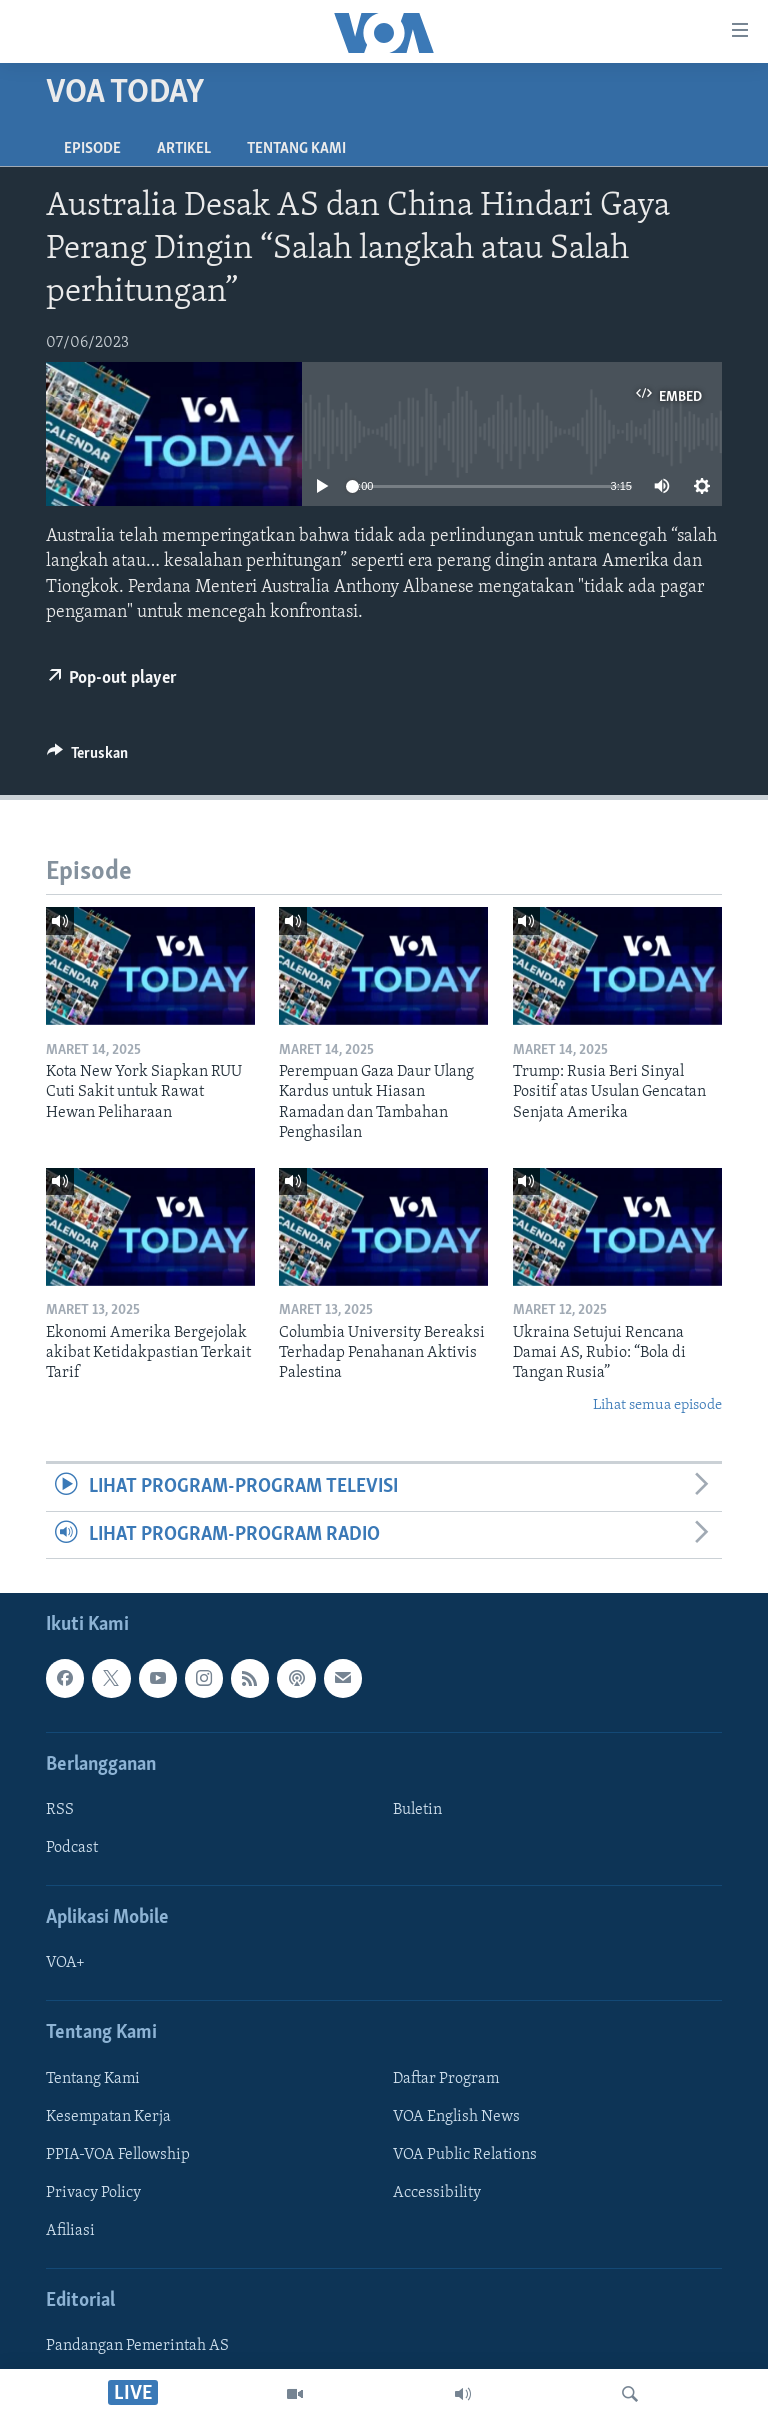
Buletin (417, 1810)
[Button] (87, 758)
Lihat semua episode (657, 1405)
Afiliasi (70, 2231)
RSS (60, 1810)
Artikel (184, 149)
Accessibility (437, 2193)
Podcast (72, 1848)
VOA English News (456, 2117)
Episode (92, 149)
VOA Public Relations (465, 2155)
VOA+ (65, 1963)
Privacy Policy (93, 2193)
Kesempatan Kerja (108, 2117)
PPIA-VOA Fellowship (118, 2155)
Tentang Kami (296, 149)
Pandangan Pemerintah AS (137, 2346)
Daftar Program (446, 2079)
